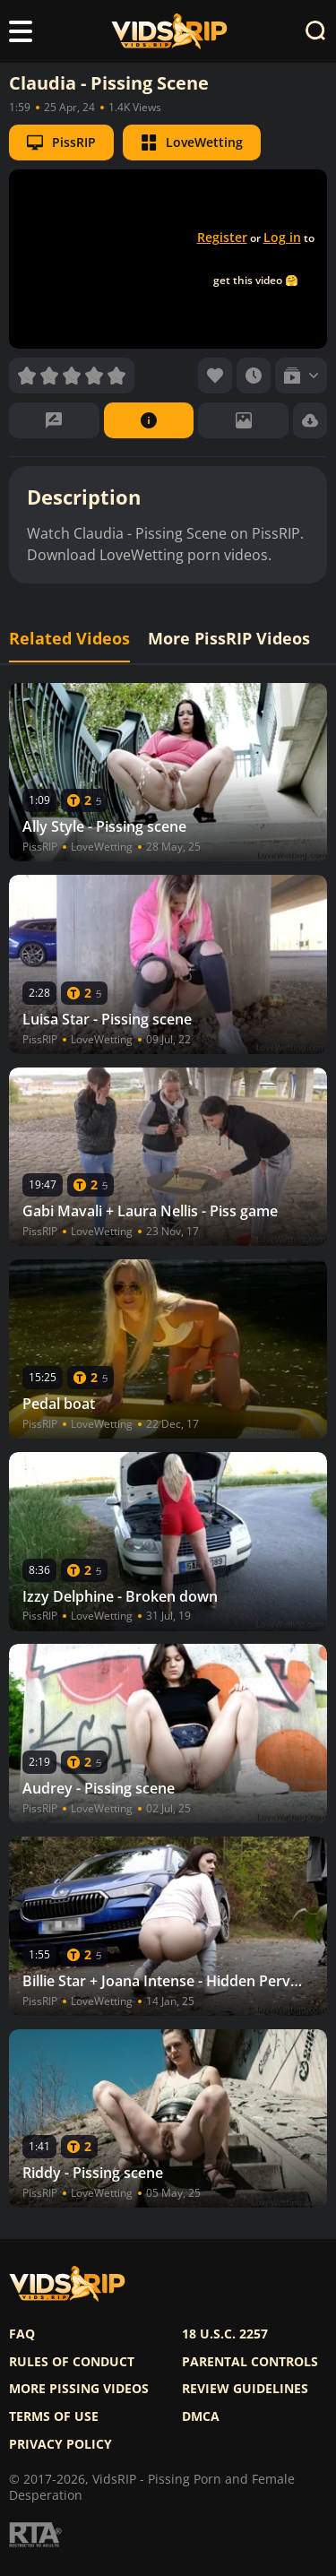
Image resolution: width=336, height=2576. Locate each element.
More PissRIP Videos (229, 638)
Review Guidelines (245, 2389)
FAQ (22, 2334)
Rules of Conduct (71, 2362)
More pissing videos (79, 2389)
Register (222, 237)
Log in (282, 237)
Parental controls (250, 2362)
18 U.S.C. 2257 (225, 2334)
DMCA (201, 2416)
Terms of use (54, 2416)
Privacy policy (60, 2444)
